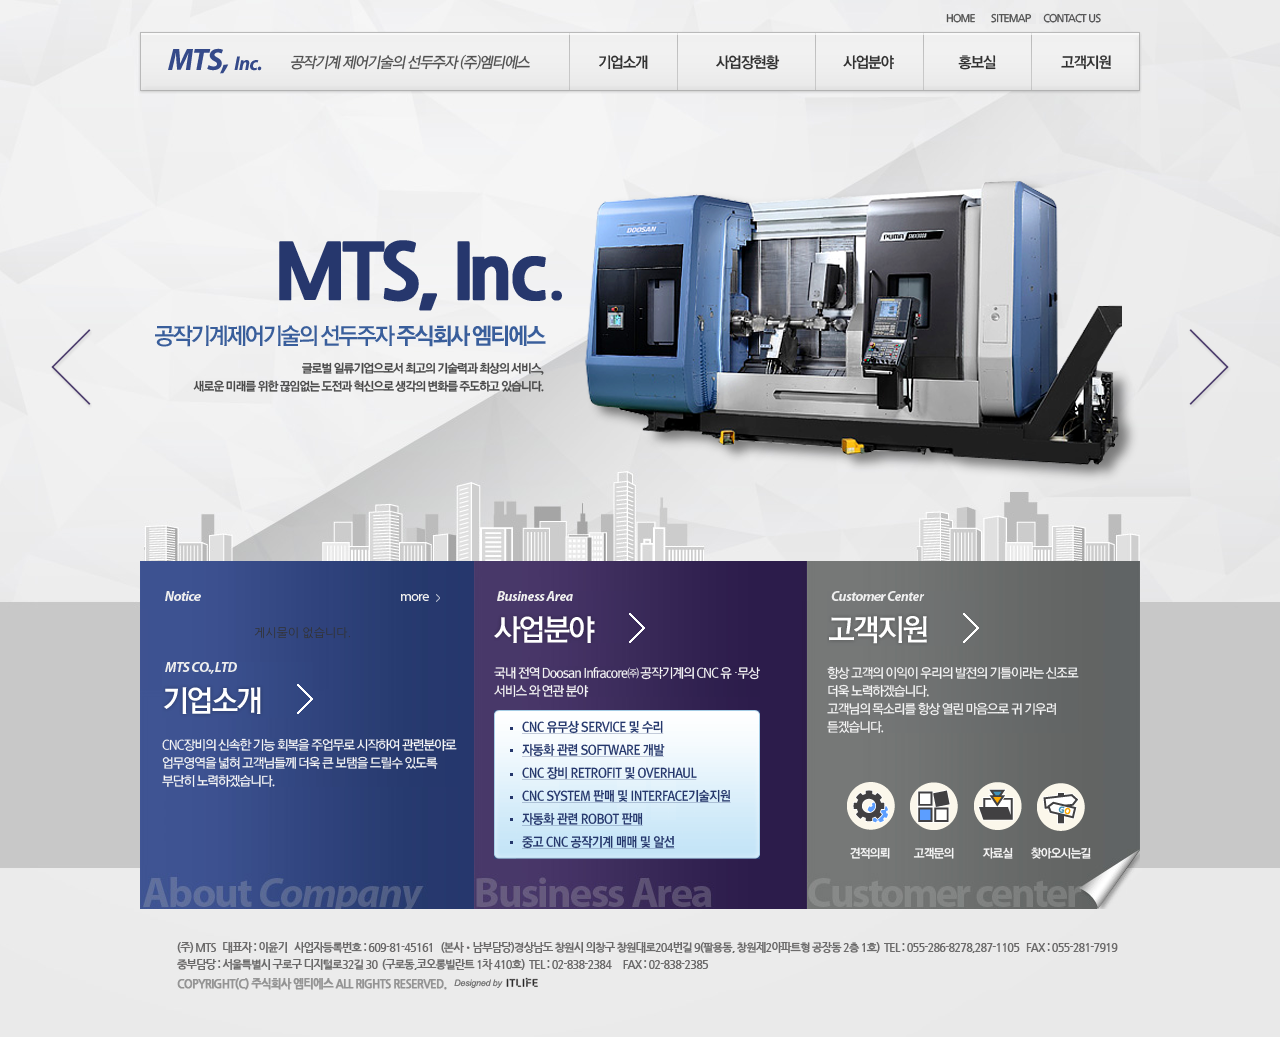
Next (1214, 365)
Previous (66, 365)
